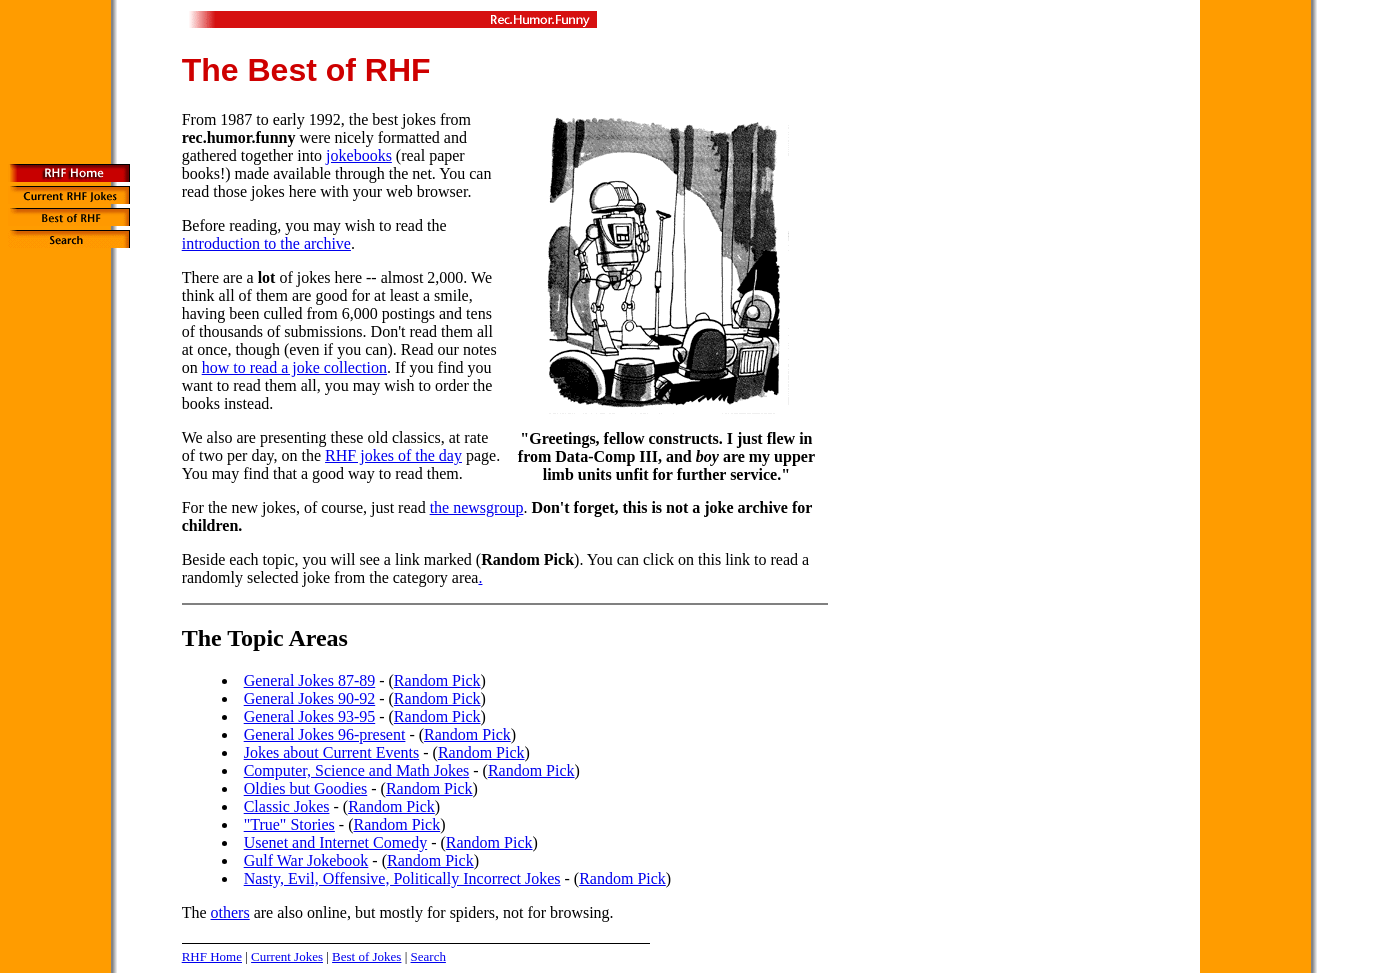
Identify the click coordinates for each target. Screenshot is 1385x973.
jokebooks (359, 155)
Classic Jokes (287, 806)
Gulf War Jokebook (306, 860)
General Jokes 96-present (325, 734)
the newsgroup (477, 507)
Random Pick (437, 680)
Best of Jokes (366, 956)
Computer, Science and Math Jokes (357, 770)
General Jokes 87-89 (310, 680)
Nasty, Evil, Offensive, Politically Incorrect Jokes (402, 878)
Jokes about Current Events (332, 752)
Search (428, 956)
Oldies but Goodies (306, 788)
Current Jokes (287, 956)
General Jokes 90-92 (310, 698)
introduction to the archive (266, 243)
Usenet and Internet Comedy (336, 842)
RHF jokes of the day (393, 455)
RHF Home (212, 956)
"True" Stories (289, 824)
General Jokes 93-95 (310, 716)
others (230, 912)
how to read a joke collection (294, 367)
